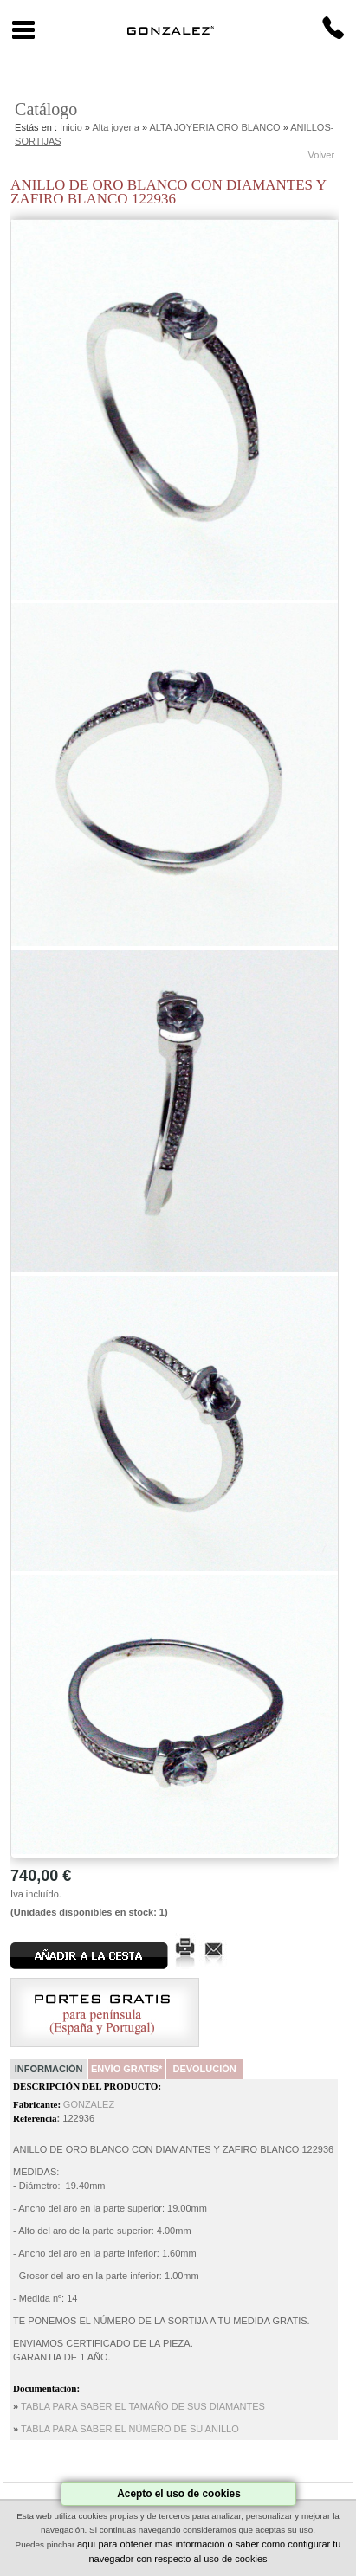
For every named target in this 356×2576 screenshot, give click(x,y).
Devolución (204, 2069)
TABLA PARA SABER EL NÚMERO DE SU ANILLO (130, 2429)
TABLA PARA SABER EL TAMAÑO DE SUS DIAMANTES (143, 2406)
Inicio (71, 127)
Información (49, 2069)
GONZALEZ (88, 2104)
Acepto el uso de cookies (179, 2494)
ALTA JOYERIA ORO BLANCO (214, 127)
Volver (321, 155)
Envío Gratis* (126, 2069)
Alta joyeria (115, 127)
